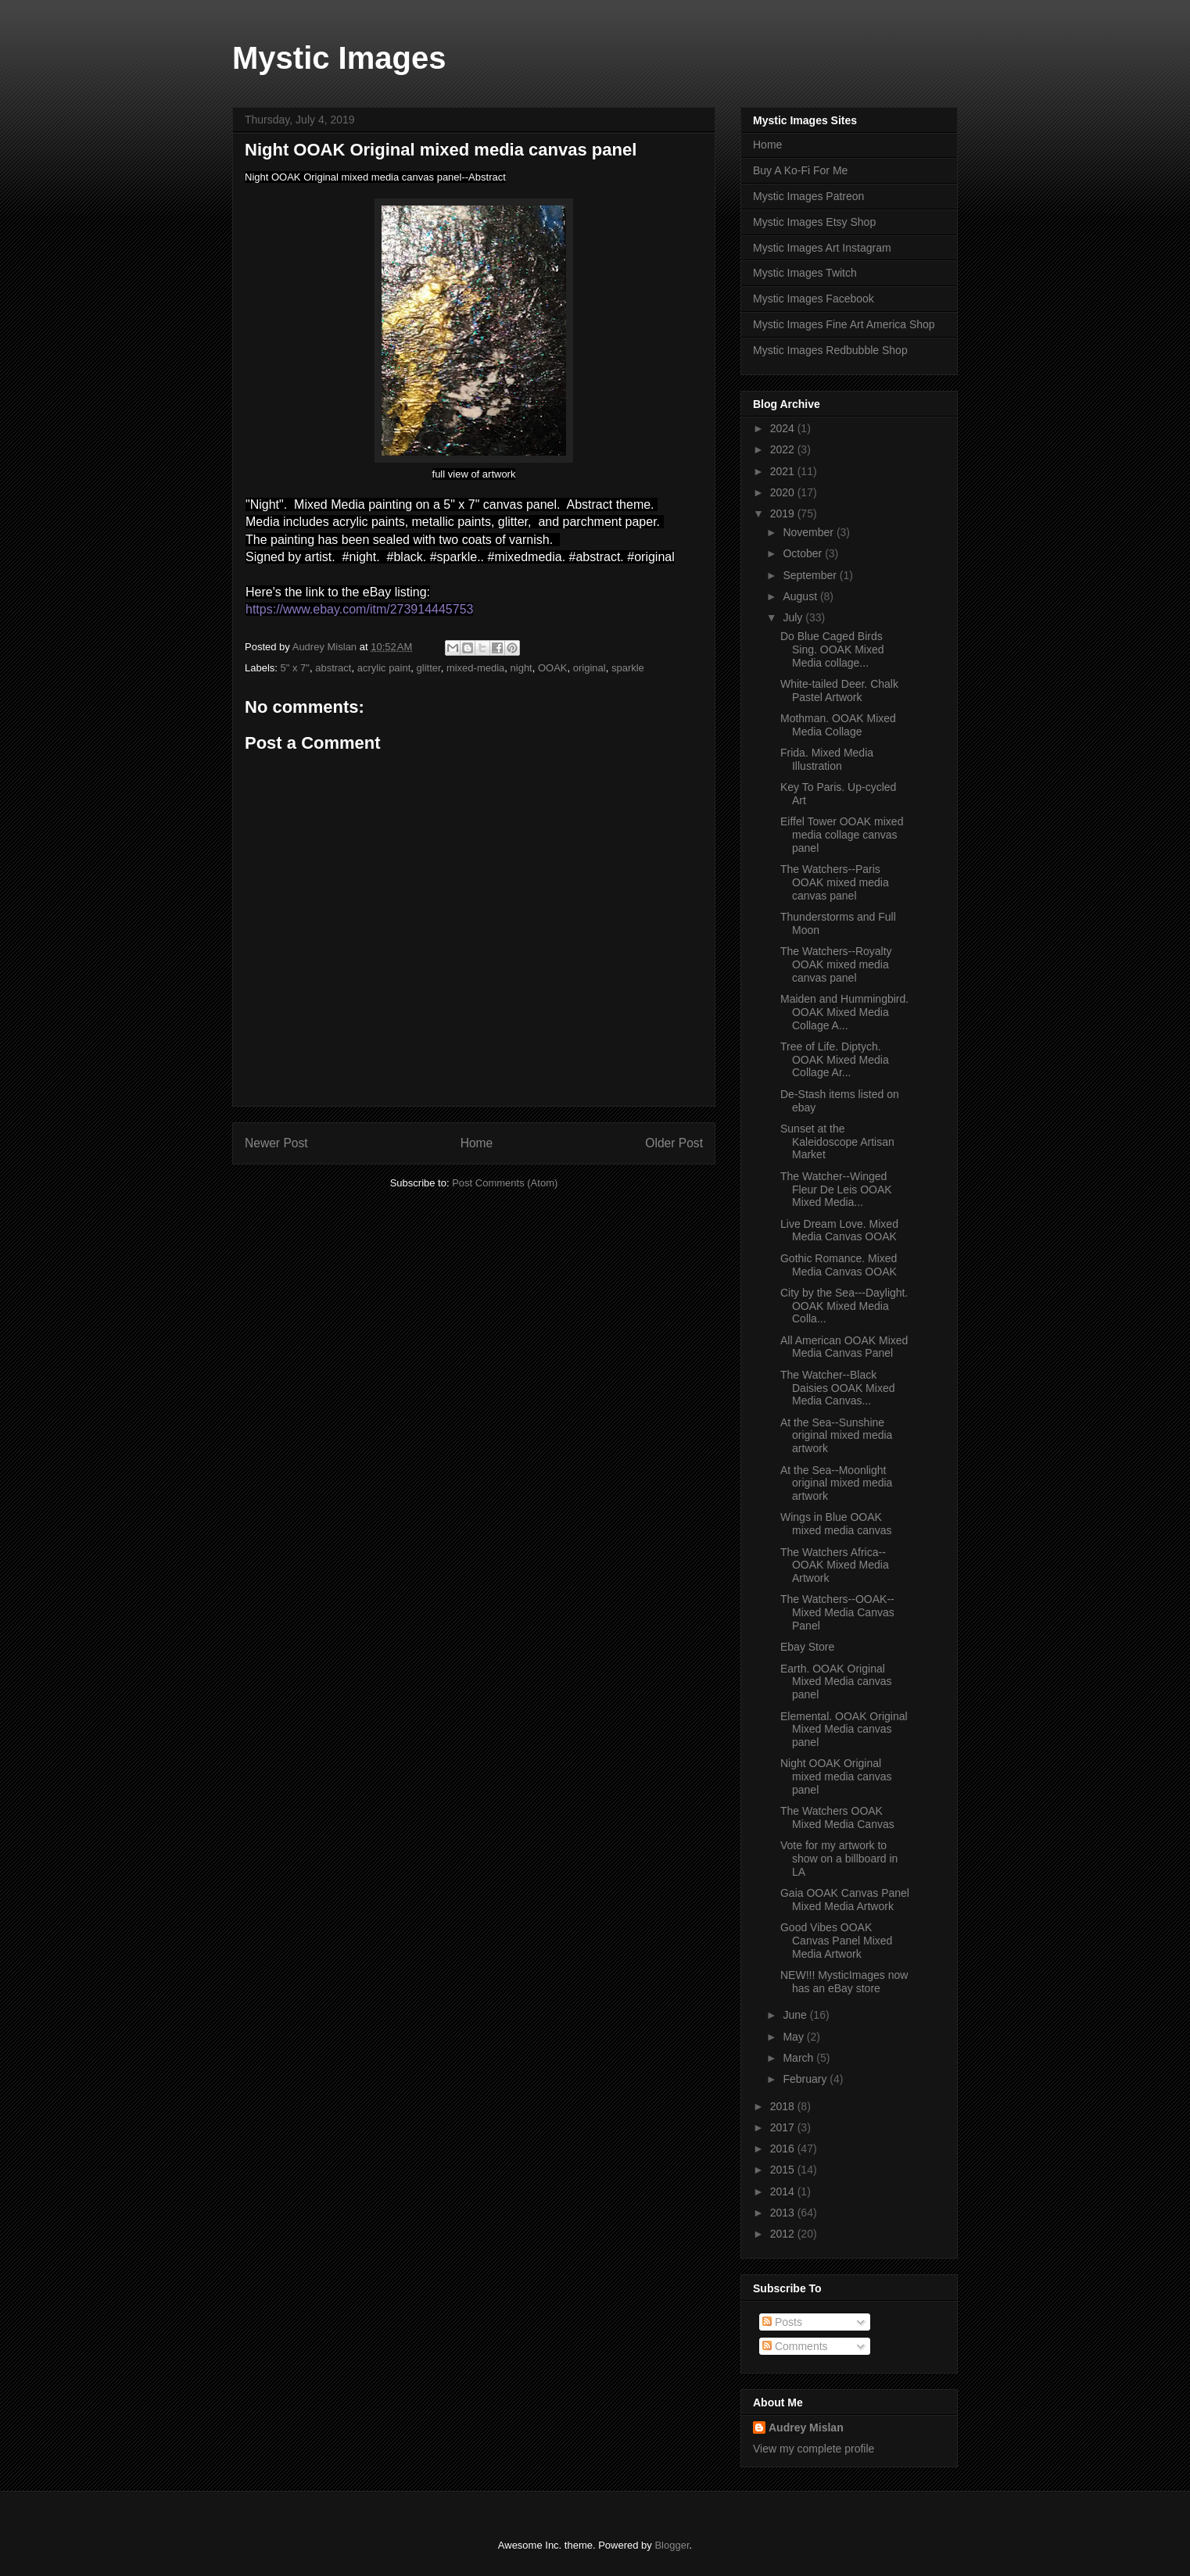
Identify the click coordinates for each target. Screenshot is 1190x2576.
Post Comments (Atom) (504, 1183)
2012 (784, 2233)
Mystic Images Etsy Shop (814, 222)
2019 (784, 513)
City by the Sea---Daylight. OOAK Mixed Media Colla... (844, 1306)
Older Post (674, 1143)
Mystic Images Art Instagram (822, 248)
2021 (784, 471)
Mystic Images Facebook (813, 298)
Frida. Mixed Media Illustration (826, 759)
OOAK (553, 668)
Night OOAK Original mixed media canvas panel (836, 1776)
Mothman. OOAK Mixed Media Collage (838, 725)
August (801, 596)
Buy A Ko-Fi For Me (800, 170)
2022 (784, 449)
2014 (784, 2191)
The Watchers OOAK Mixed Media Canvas (837, 1817)
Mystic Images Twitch (805, 273)
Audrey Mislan (806, 2427)
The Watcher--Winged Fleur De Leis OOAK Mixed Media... (836, 1189)
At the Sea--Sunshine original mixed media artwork (836, 1435)
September (811, 575)
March (799, 2058)
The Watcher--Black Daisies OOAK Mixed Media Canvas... (837, 1388)
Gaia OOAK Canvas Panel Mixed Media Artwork (844, 1899)
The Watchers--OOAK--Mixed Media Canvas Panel (837, 1612)
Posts (782, 2322)
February (806, 2079)
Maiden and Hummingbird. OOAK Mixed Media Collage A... (844, 1012)
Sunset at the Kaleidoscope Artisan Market (837, 1141)
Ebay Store (807, 1646)
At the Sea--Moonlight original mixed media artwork (836, 1483)
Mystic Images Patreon (808, 196)
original (589, 668)
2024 (784, 428)
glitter (429, 668)
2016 (784, 2148)
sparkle (627, 668)
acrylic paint (384, 668)
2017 (784, 2127)
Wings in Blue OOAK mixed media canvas (836, 1524)
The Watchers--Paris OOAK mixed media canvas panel (834, 882)
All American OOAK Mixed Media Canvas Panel (844, 1347)
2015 (784, 2169)
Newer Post (276, 1143)
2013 (784, 2212)
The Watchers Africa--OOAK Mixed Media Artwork (834, 1565)
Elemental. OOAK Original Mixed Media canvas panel (844, 1729)
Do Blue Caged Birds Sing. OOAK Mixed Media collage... (832, 649)
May (794, 2036)
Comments (795, 2346)
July (794, 617)
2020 (784, 492)
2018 (784, 2106)
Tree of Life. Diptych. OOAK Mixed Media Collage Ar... (834, 1059)
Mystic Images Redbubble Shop (830, 350)
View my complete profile (813, 2448)
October (804, 553)
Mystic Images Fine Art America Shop (844, 324)
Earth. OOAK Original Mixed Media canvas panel (836, 1681)
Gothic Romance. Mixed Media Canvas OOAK (838, 1265)
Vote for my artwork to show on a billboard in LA (839, 1858)
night (521, 668)
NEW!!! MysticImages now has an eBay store (844, 1982)
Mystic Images (339, 58)
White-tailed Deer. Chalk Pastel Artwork (839, 690)
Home (477, 1143)
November (809, 532)
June (796, 2015)
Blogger (671, 2545)
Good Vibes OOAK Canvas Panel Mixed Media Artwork (836, 1940)
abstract (333, 668)
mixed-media (475, 668)
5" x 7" (295, 668)
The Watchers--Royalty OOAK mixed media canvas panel (836, 964)
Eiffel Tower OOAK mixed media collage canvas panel (841, 834)
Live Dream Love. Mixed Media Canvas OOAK (839, 1230)
